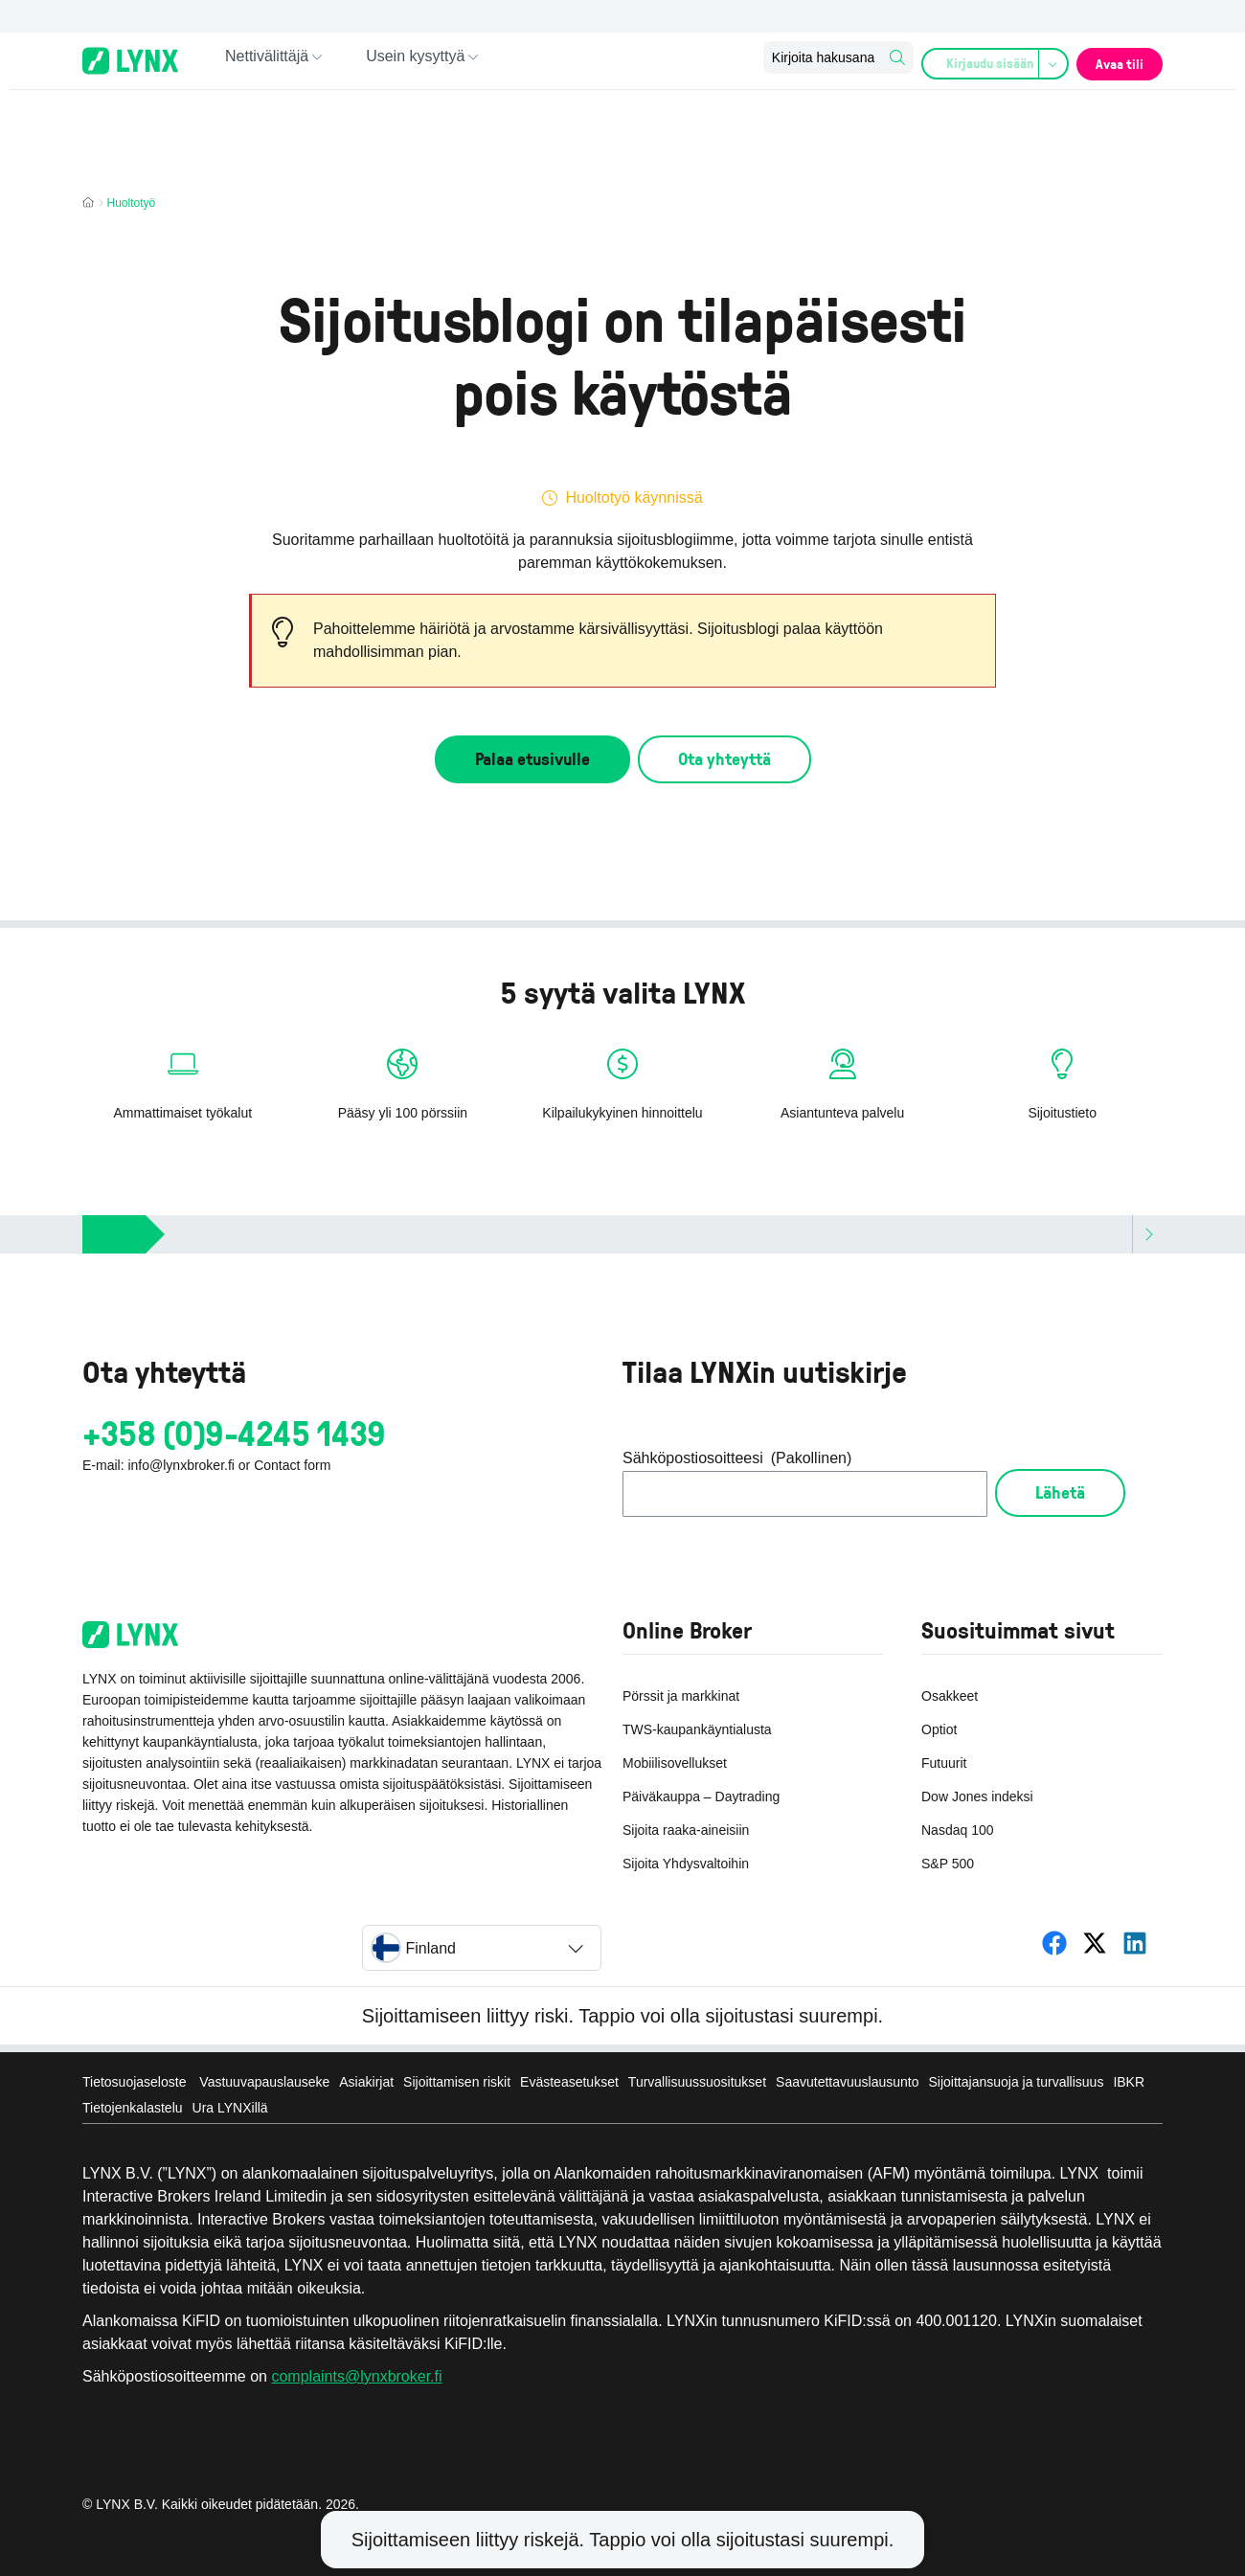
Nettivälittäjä (266, 60)
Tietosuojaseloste (136, 2082)
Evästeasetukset (569, 2082)
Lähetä (1060, 1491)
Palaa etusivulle (532, 758)
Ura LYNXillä (230, 2107)
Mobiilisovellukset (674, 1763)
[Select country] (481, 1948)
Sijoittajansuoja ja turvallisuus (1016, 2082)
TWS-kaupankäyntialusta (697, 1729)
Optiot (939, 1729)
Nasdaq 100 (957, 1830)
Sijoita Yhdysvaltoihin (685, 1863)
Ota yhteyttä (724, 758)
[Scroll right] (1147, 1234)
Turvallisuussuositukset (697, 2082)
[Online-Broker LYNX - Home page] (130, 61)
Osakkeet (949, 1696)
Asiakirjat (366, 2082)
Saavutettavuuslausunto (847, 2082)
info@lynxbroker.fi (180, 1465)
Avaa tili (1114, 60)
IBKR (1128, 2082)
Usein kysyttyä (415, 60)
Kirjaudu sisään (987, 61)
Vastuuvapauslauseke (264, 2082)
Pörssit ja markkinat (680, 1696)
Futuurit (943, 1763)
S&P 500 (947, 1863)
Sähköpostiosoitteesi (736, 1458)
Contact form (292, 1465)
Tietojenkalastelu (132, 2107)
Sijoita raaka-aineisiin (685, 1830)
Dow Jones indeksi (977, 1796)
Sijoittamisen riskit (456, 2082)
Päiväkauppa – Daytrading (701, 1796)
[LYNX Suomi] (1054, 1944)
